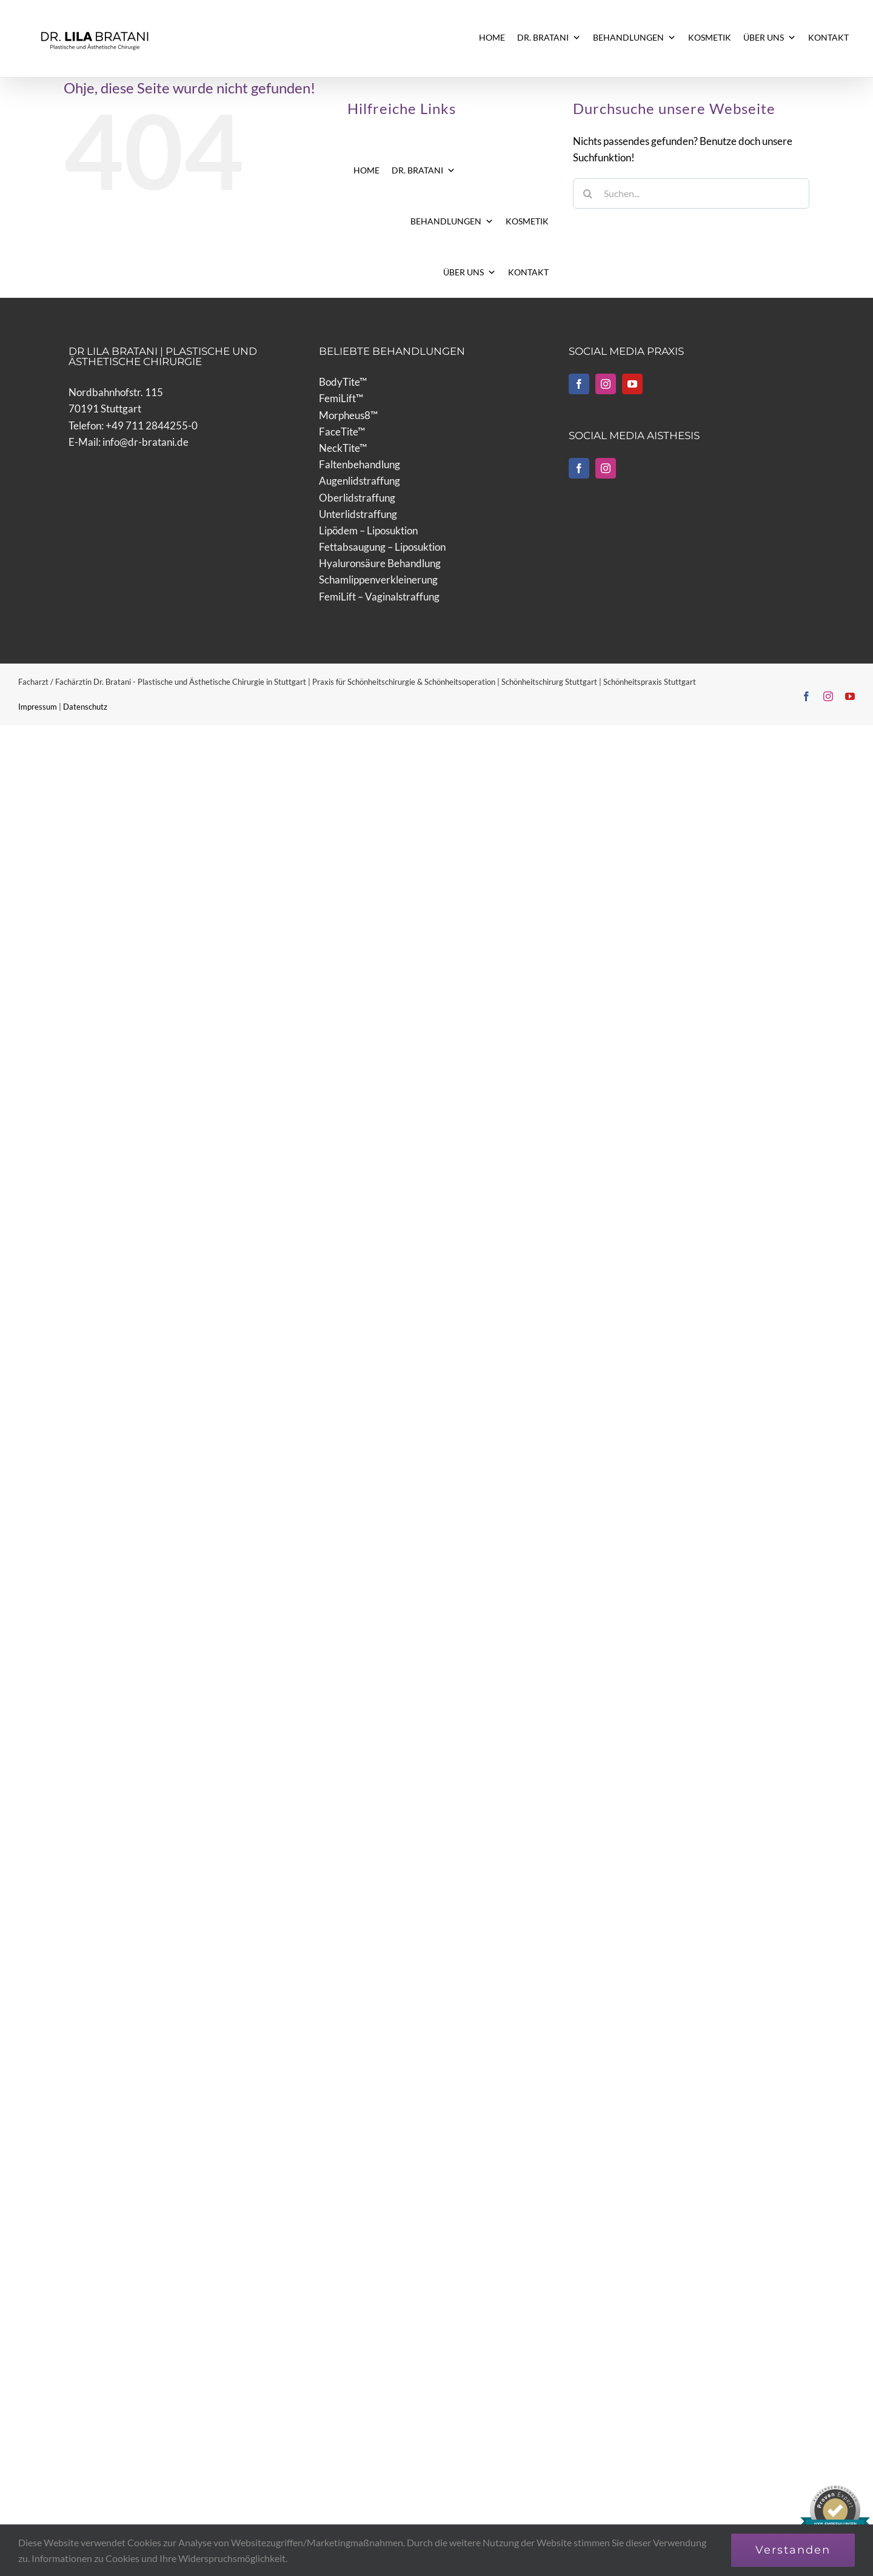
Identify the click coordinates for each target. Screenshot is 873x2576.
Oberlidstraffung (357, 497)
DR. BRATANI (549, 37)
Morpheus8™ (348, 415)
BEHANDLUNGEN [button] (634, 37)
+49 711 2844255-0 (151, 425)
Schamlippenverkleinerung (378, 579)
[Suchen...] (691, 193)
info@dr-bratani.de (145, 441)
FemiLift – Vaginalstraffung (379, 596)
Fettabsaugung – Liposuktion (382, 546)
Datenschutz (85, 706)
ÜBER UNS (769, 37)
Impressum (38, 706)
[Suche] (588, 193)
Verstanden (793, 2550)
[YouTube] (632, 384)
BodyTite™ (343, 381)
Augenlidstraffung (359, 480)
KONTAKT (828, 37)
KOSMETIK (709, 37)
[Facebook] (579, 384)
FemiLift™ (341, 398)
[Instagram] (605, 384)
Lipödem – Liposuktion (368, 530)
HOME (492, 37)
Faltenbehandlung (359, 464)
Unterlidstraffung (358, 514)
